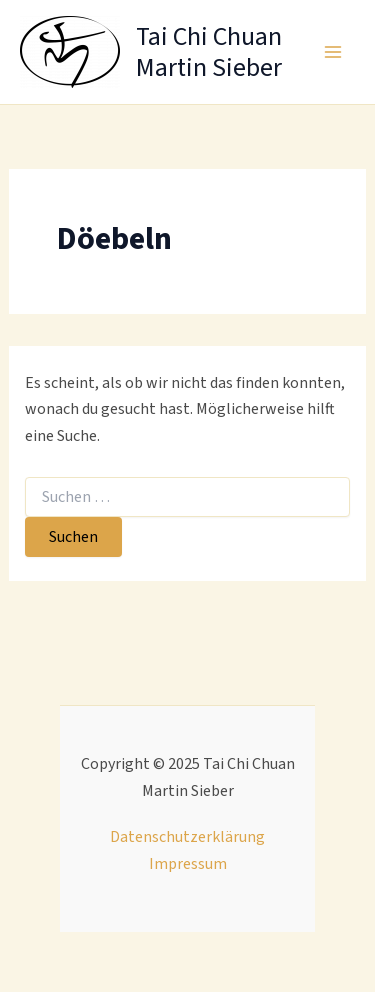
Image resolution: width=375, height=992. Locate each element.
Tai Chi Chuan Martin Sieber (209, 52)
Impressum (188, 864)
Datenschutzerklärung (187, 837)
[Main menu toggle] (333, 52)
